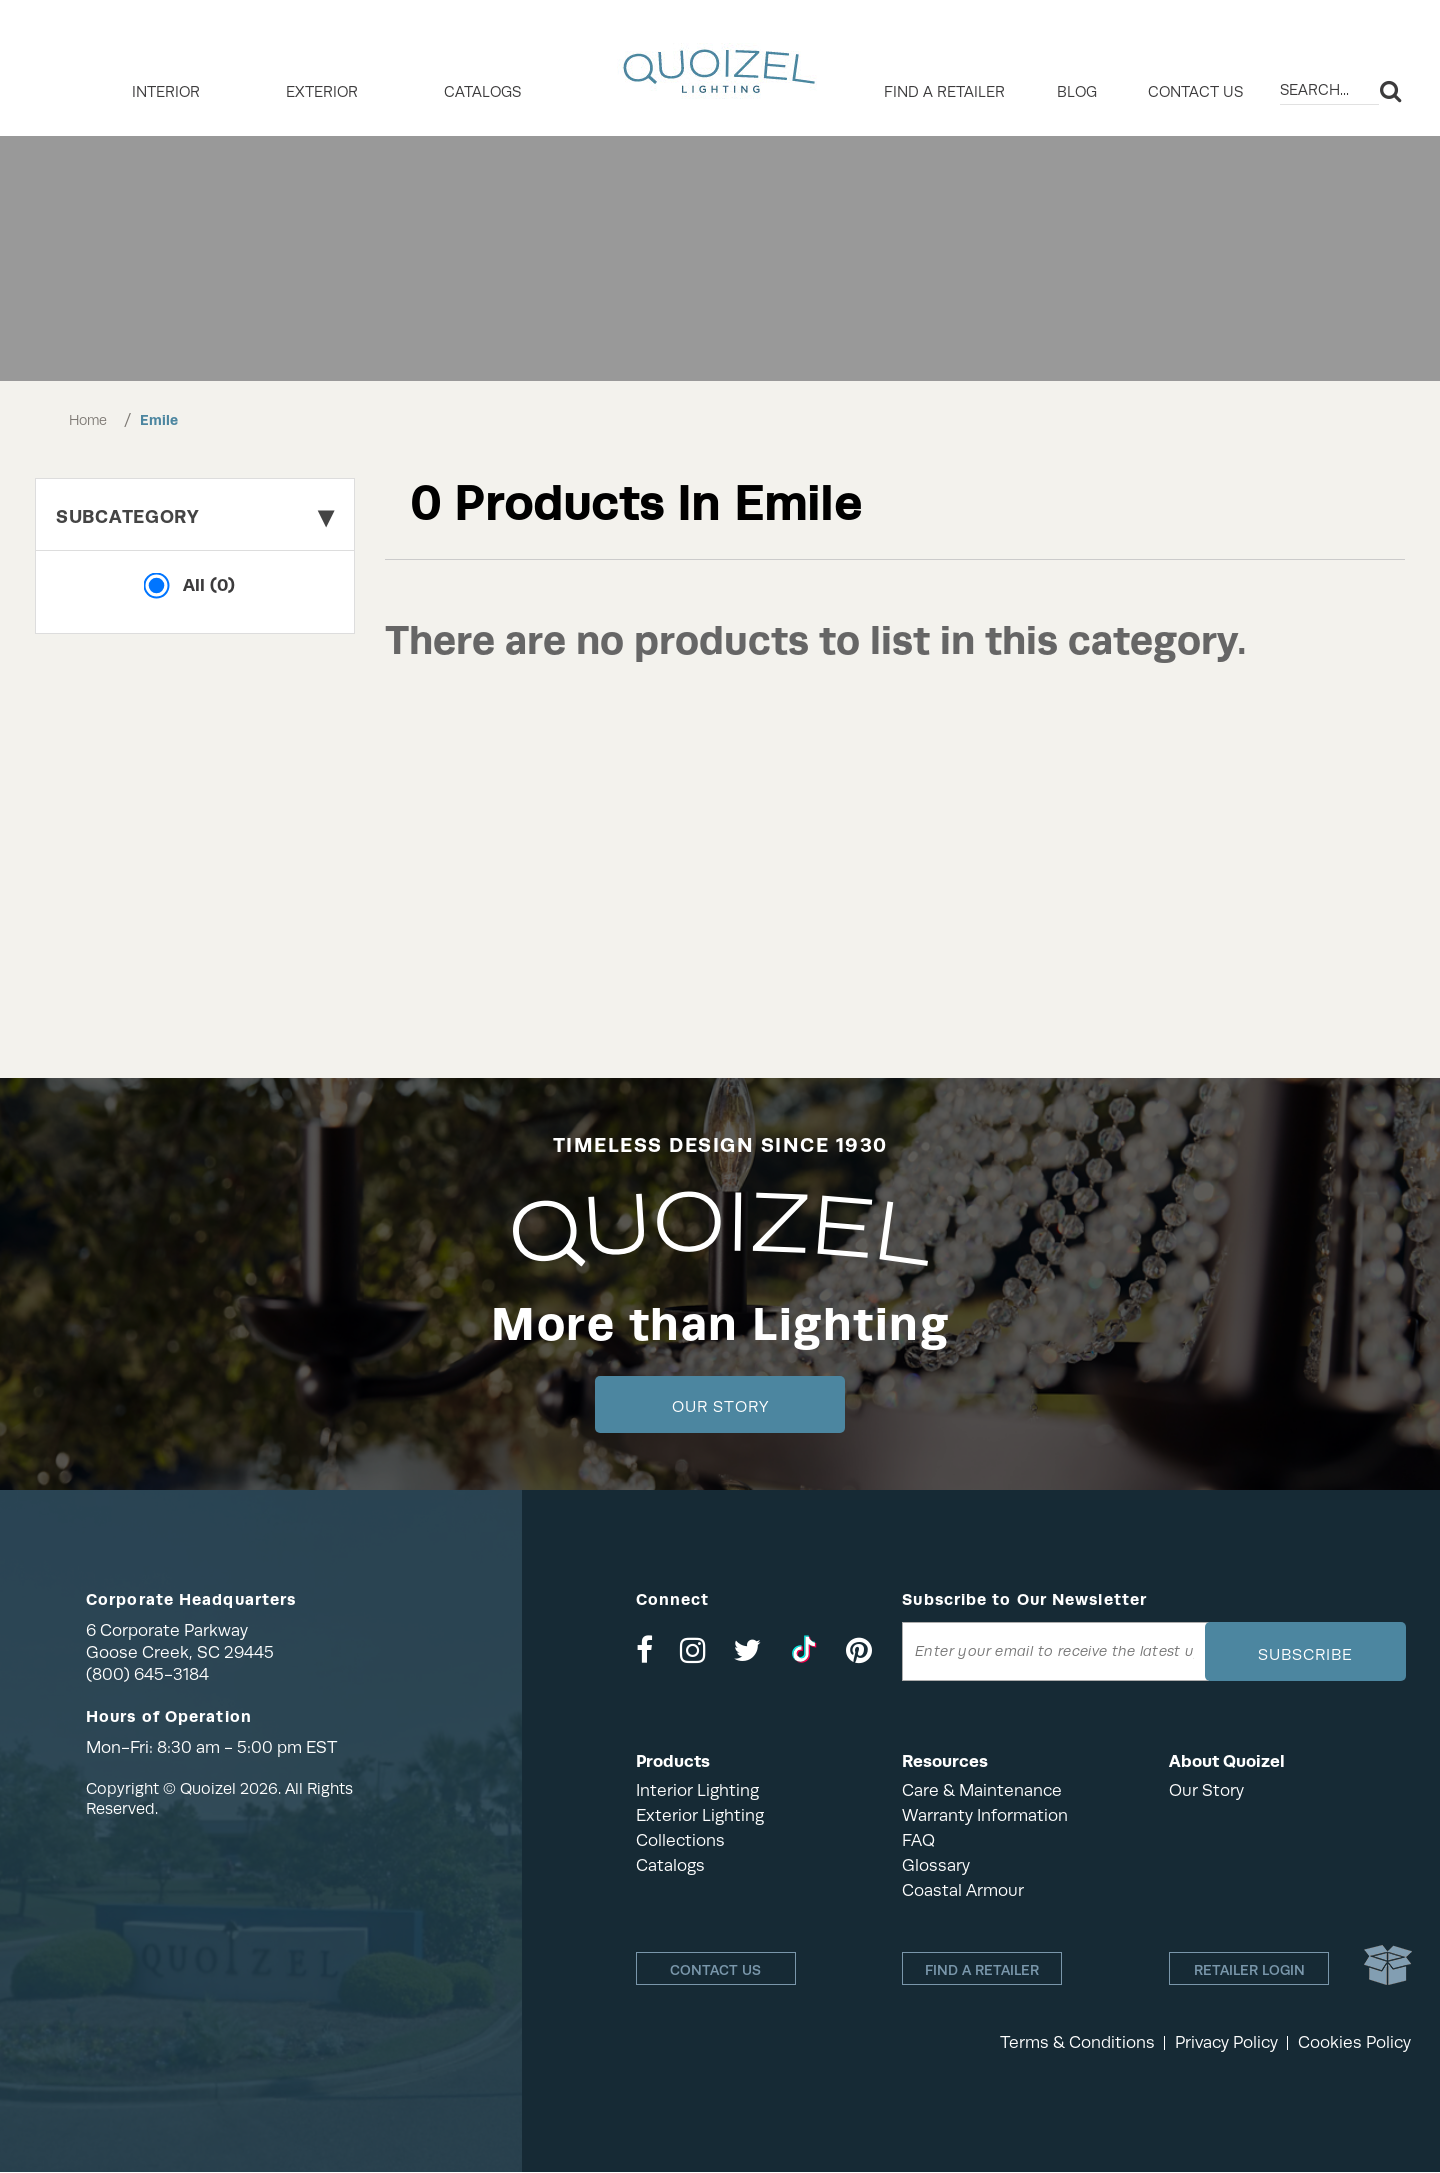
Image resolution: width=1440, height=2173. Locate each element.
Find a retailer (944, 92)
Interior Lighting (697, 1790)
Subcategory (195, 516)
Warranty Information (985, 1815)
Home (88, 420)
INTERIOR (166, 92)
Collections (680, 1840)
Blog (1077, 92)
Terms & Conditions (1077, 2043)
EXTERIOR (322, 92)
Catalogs (482, 92)
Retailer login (1249, 1970)
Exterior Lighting (700, 1815)
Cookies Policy (1354, 2043)
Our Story (720, 1407)
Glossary (936, 1865)
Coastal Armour (963, 1890)
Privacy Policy (1226, 2043)
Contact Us (1195, 92)
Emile (159, 420)
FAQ (918, 1840)
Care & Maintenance (982, 1790)
